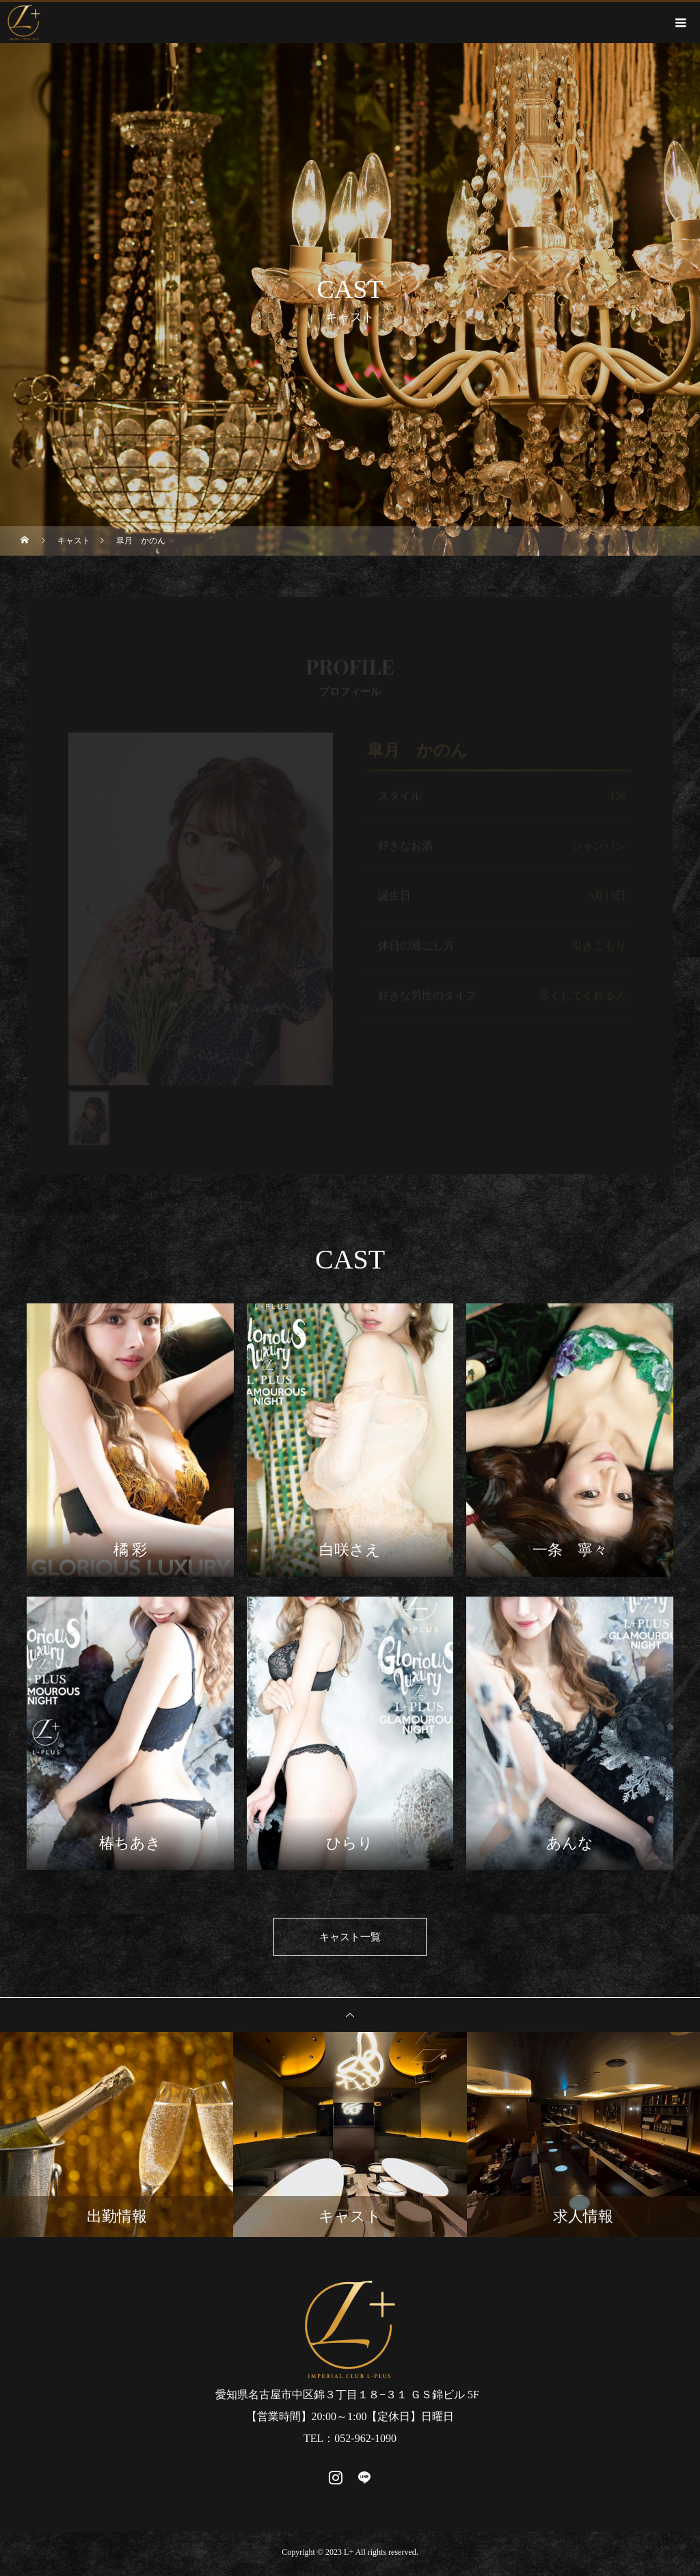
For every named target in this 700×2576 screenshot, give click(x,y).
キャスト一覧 (350, 1938)
